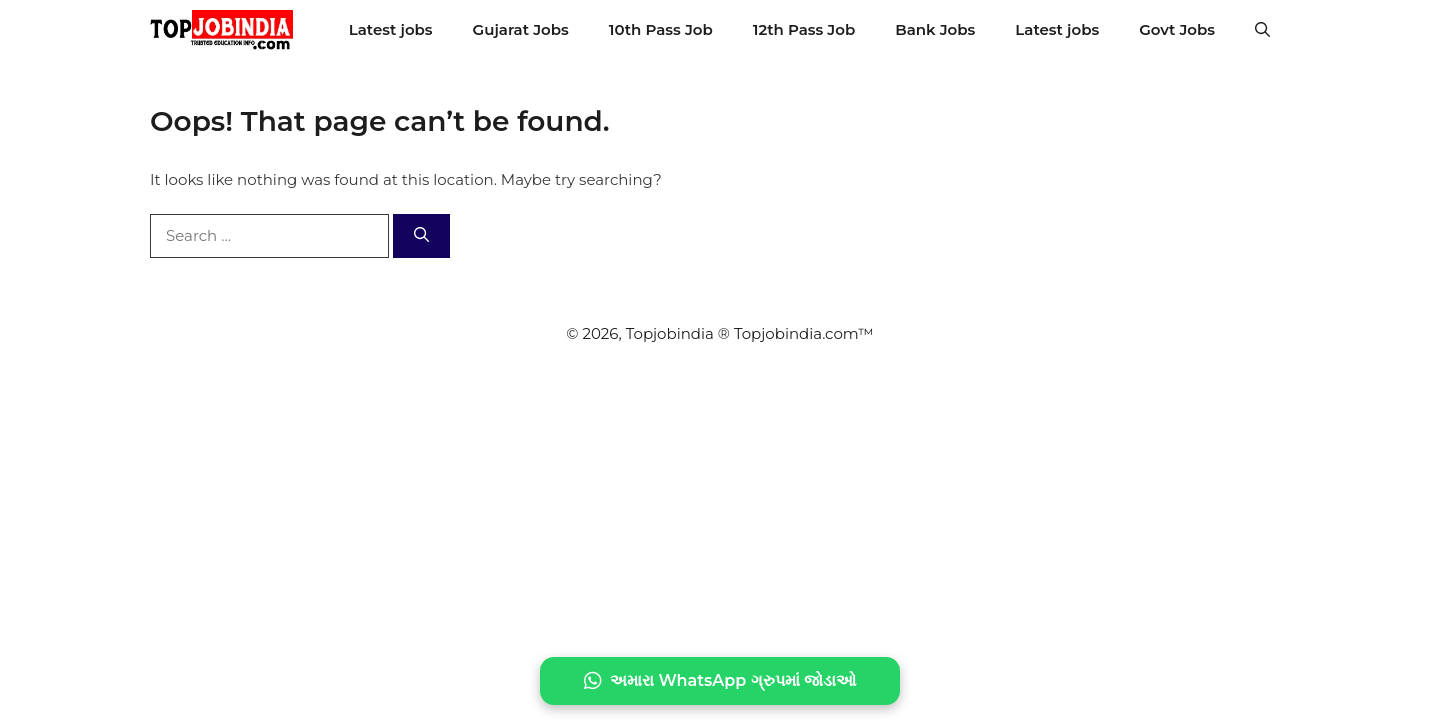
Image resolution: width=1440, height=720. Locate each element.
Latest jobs (391, 29)
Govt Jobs (1177, 29)
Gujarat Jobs (521, 29)
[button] (1262, 30)
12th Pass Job (804, 29)
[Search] (421, 236)
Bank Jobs (935, 29)
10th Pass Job (661, 29)
